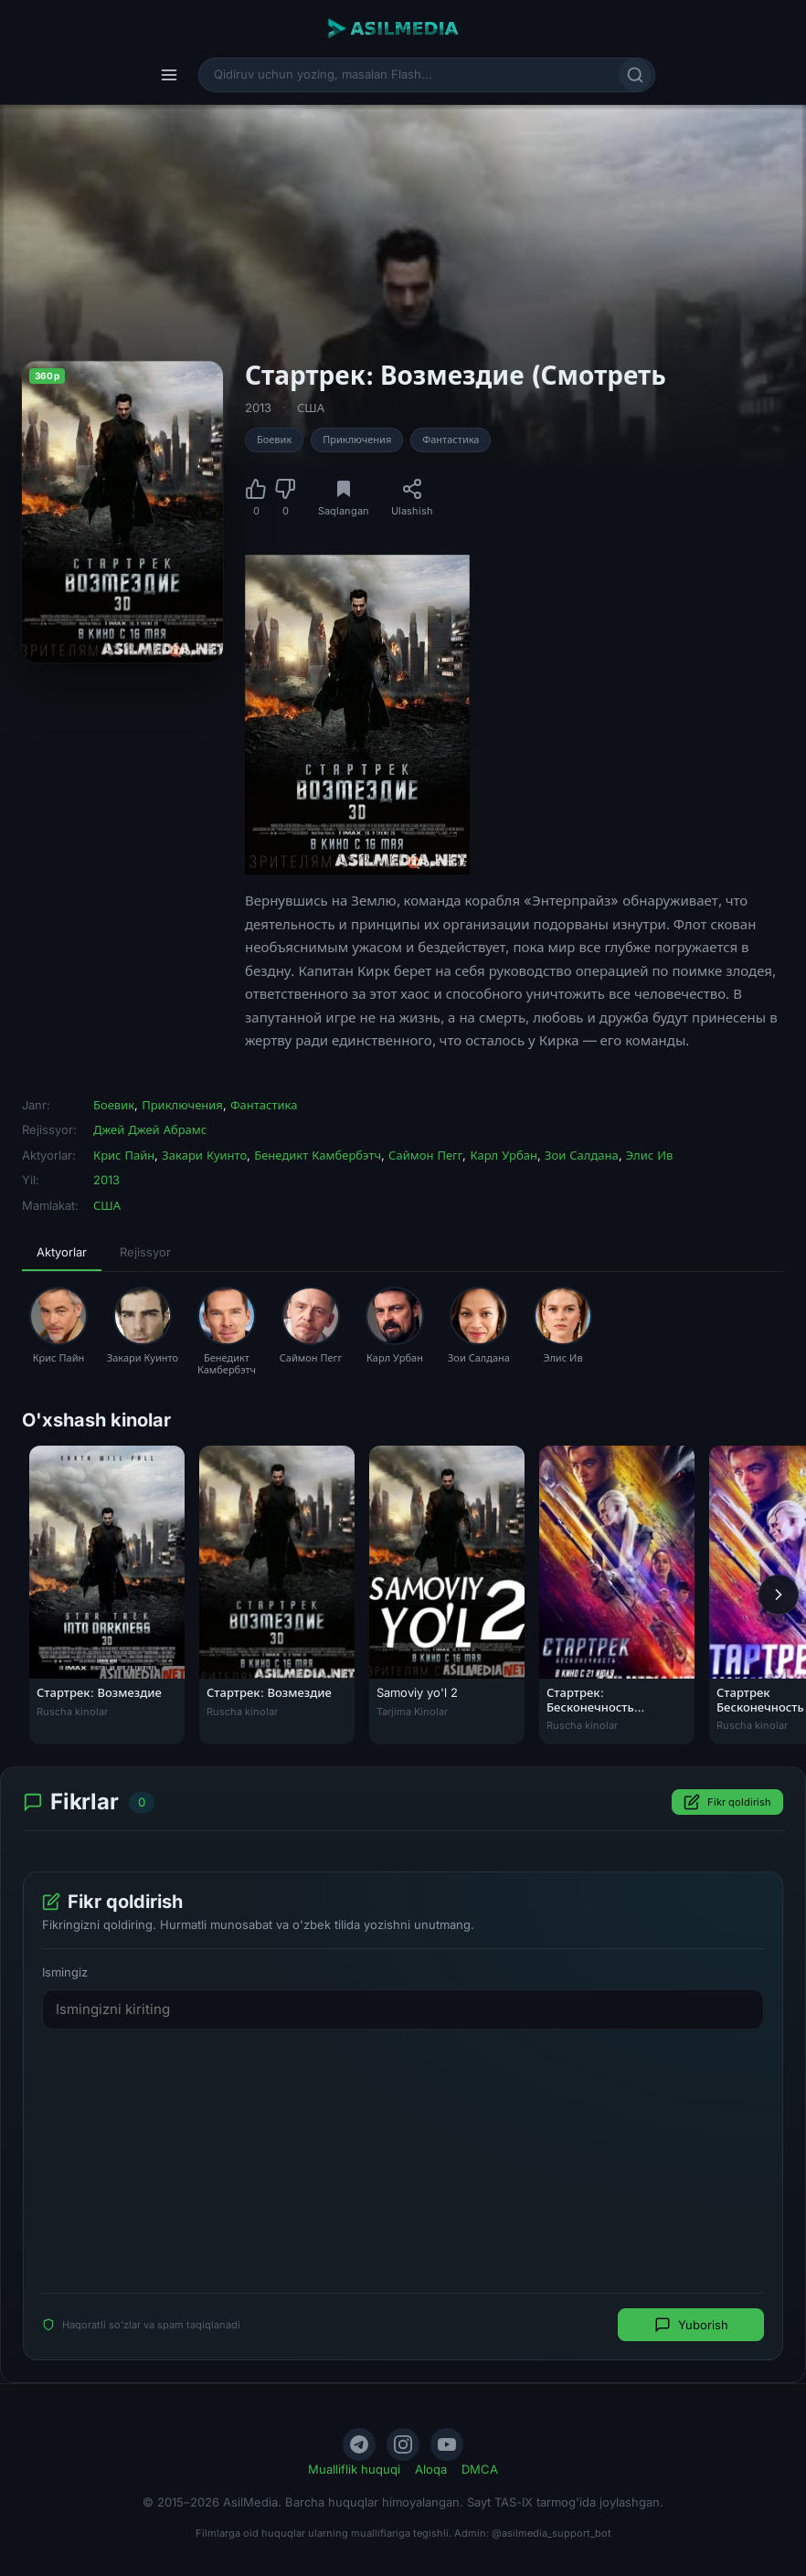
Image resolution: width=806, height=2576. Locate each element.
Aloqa (431, 2469)
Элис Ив (649, 1155)
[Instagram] (403, 2444)
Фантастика (450, 439)
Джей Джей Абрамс (150, 1129)
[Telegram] (359, 2444)
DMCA (479, 2469)
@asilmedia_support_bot (551, 2533)
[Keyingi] (778, 1594)
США (310, 407)
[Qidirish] (635, 74)
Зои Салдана (582, 1155)
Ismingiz (65, 1972)
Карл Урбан (503, 1155)
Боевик (274, 439)
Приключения (357, 439)
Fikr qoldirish (727, 1802)
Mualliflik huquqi (354, 2469)
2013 (258, 407)
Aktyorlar (62, 1252)
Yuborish (691, 2324)
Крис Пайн (123, 1155)
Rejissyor (145, 1252)
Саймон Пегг (425, 1155)
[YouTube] (446, 2444)
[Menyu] (169, 75)
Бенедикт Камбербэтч (317, 1155)
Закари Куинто (204, 1155)
